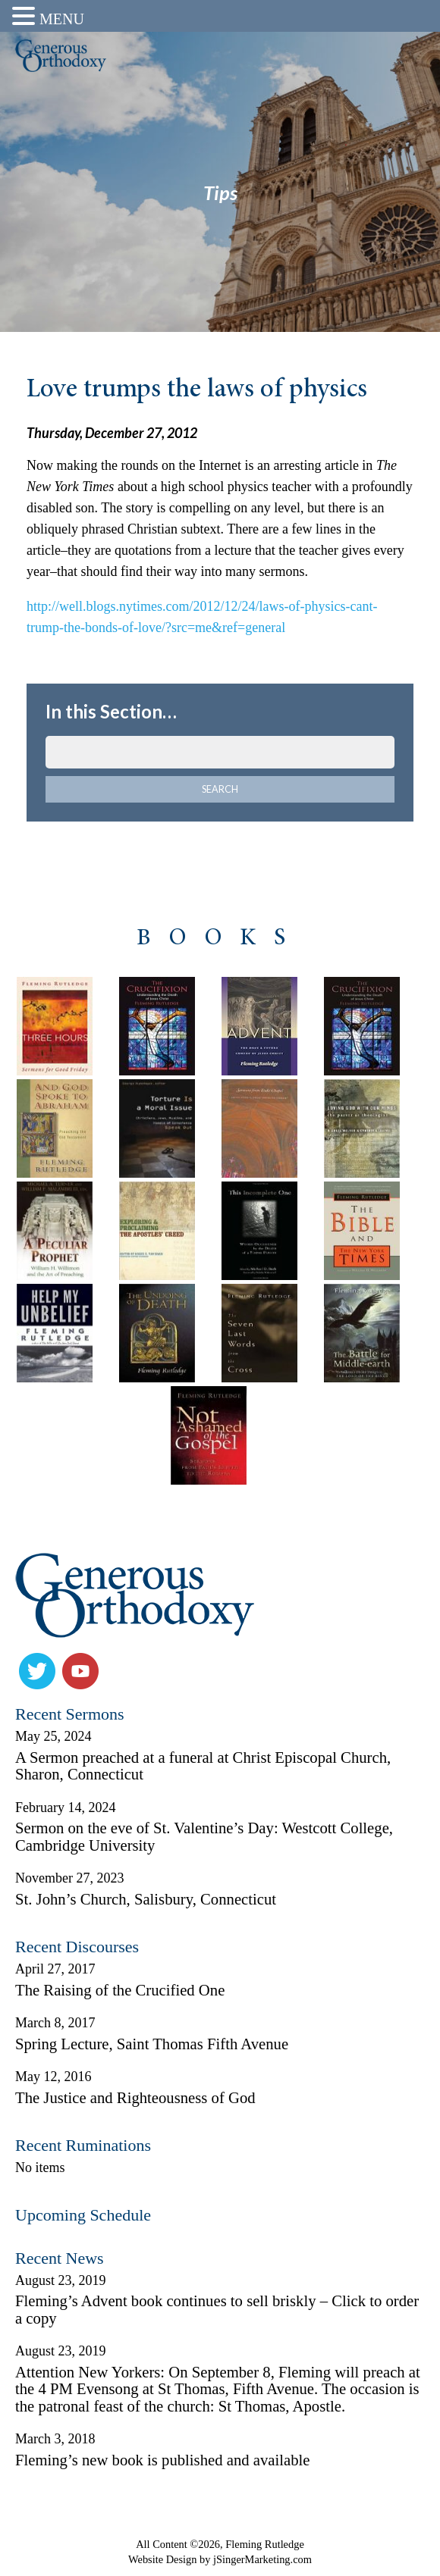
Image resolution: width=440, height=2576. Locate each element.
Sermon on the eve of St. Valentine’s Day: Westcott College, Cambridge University (204, 1837)
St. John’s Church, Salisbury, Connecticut (145, 1899)
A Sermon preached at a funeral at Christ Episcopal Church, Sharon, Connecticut (203, 1766)
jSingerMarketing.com (262, 2559)
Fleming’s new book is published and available (162, 2460)
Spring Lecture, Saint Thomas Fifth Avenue (151, 2044)
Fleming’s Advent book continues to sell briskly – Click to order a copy (217, 2310)
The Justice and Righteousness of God (135, 2097)
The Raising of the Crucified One (120, 1990)
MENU (61, 19)
